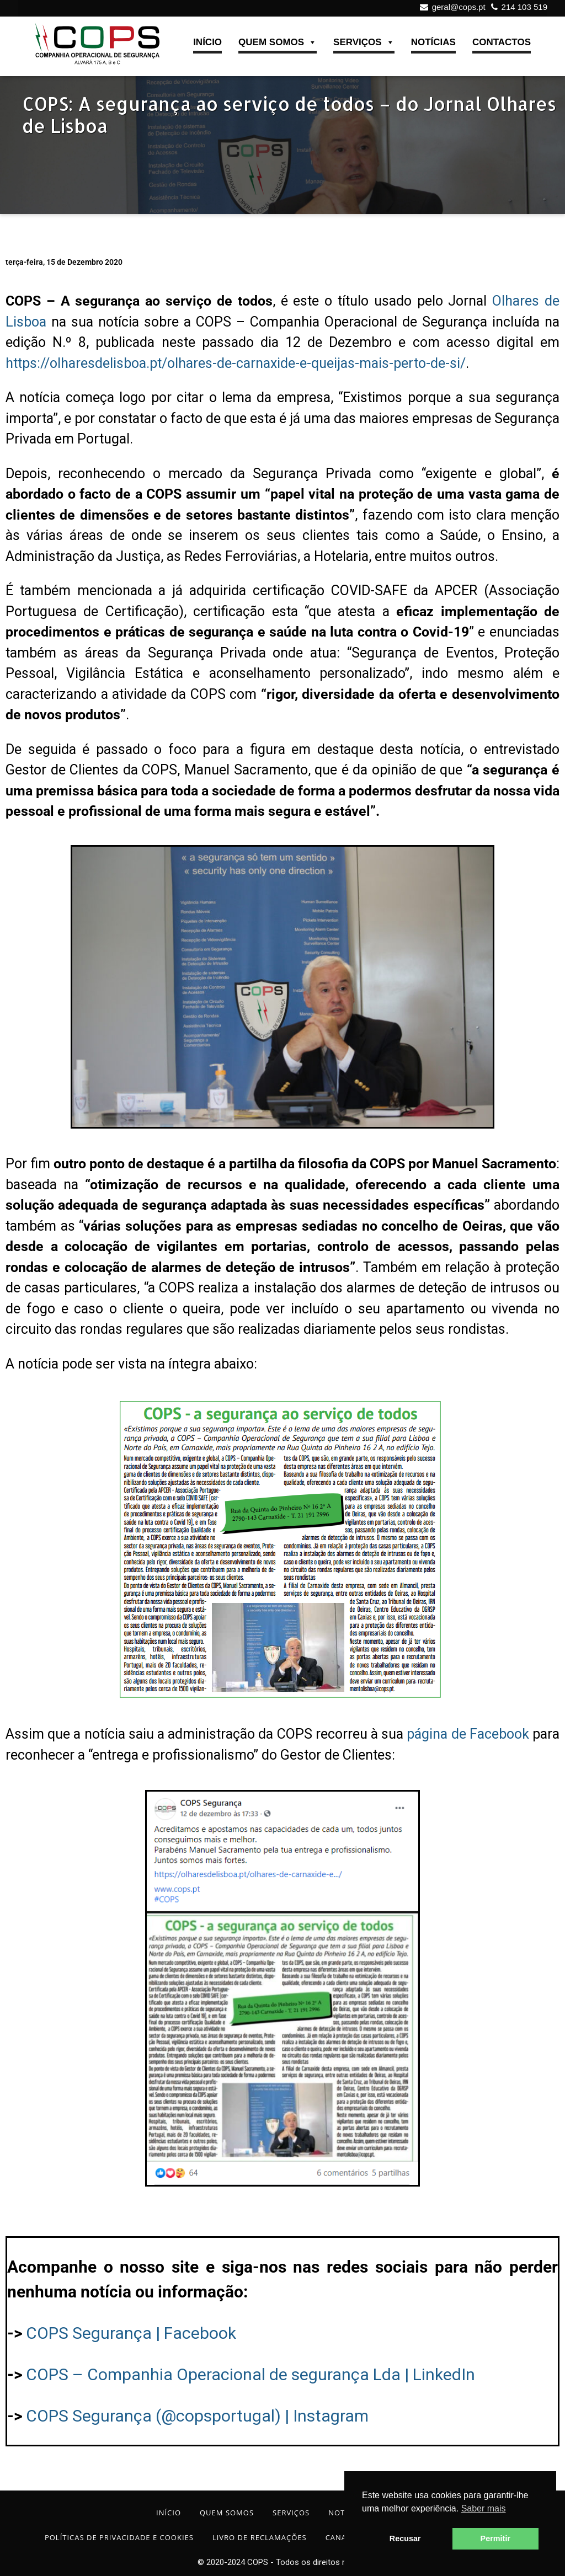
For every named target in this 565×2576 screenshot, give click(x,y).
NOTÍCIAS (433, 42)
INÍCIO (207, 42)
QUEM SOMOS (277, 43)
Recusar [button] (405, 2538)
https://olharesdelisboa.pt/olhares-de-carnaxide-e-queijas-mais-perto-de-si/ (236, 363)
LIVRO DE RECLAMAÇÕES (259, 2537)
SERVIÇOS (364, 43)
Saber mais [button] (483, 2508)
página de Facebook (468, 1734)
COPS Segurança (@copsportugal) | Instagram (197, 2415)
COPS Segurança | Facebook (131, 2333)
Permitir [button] (495, 2538)
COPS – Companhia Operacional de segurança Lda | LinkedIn (250, 2374)
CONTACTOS (501, 42)
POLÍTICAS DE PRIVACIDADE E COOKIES (119, 2537)
